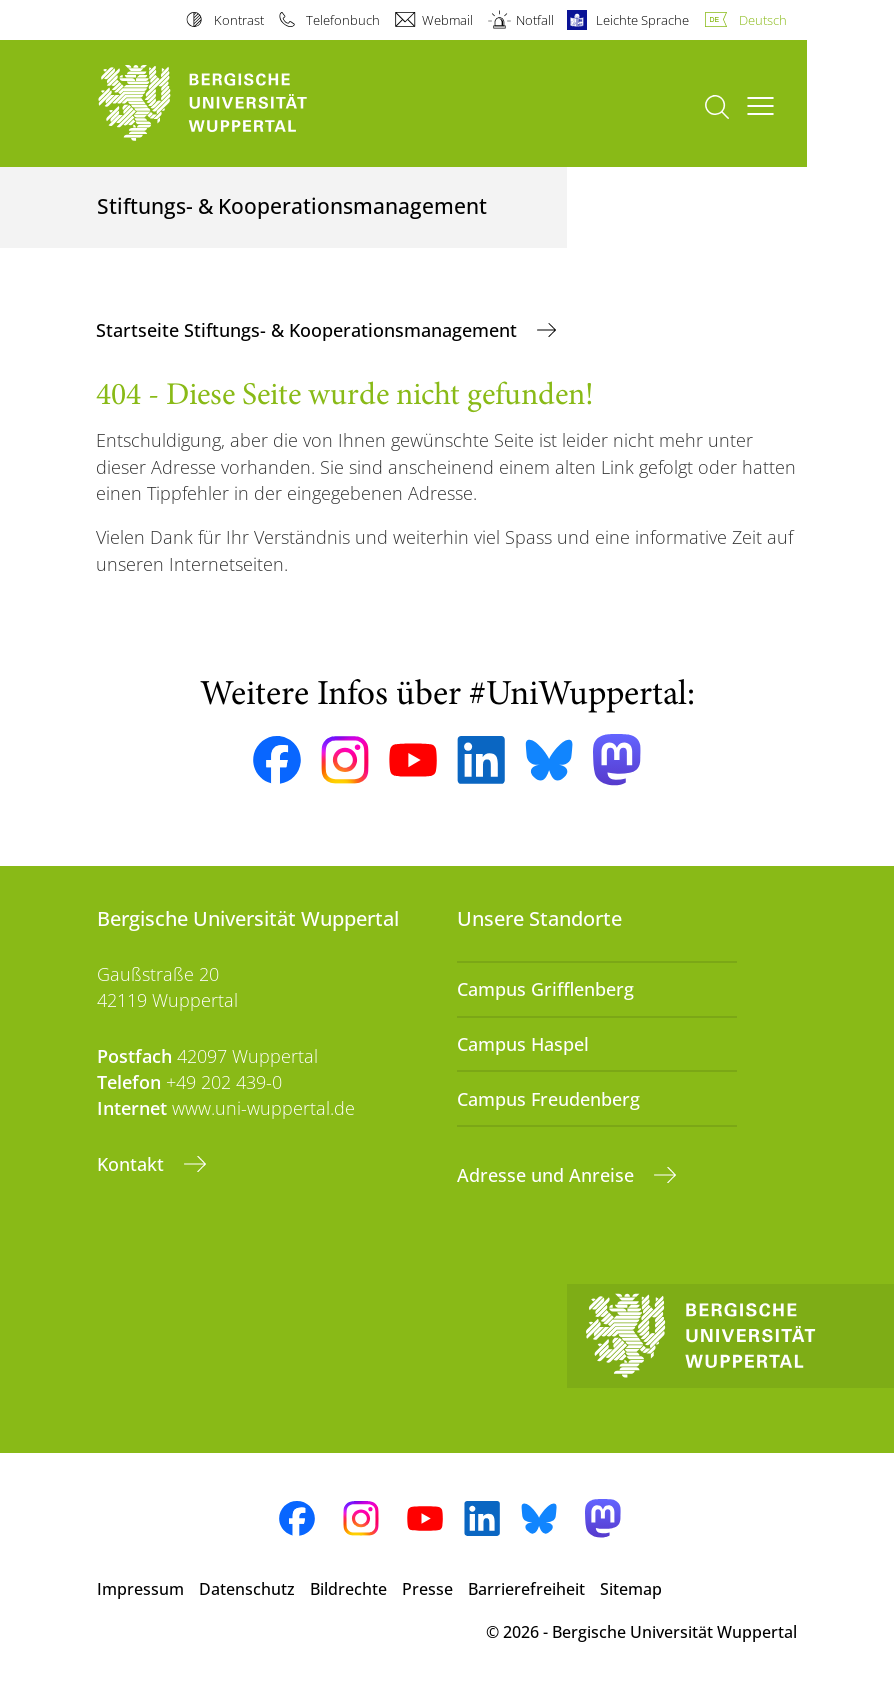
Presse (427, 1589)
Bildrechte (348, 1589)
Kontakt (133, 1164)
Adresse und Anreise (548, 1175)
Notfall (535, 20)
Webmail (447, 20)
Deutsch (763, 20)
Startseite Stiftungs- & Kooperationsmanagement (309, 330)
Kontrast (239, 20)
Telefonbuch (343, 20)
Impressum (140, 1589)
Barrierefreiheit (526, 1589)
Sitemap (631, 1589)
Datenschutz (247, 1589)
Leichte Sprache (642, 20)
